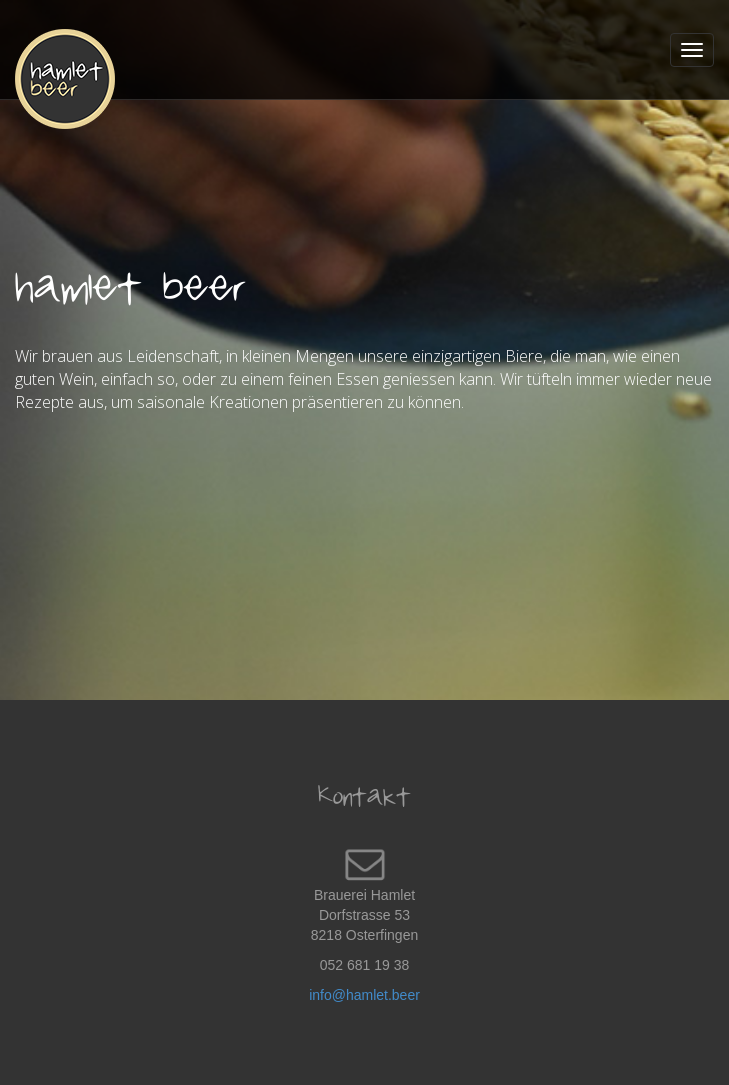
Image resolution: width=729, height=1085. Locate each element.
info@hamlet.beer (364, 995)
